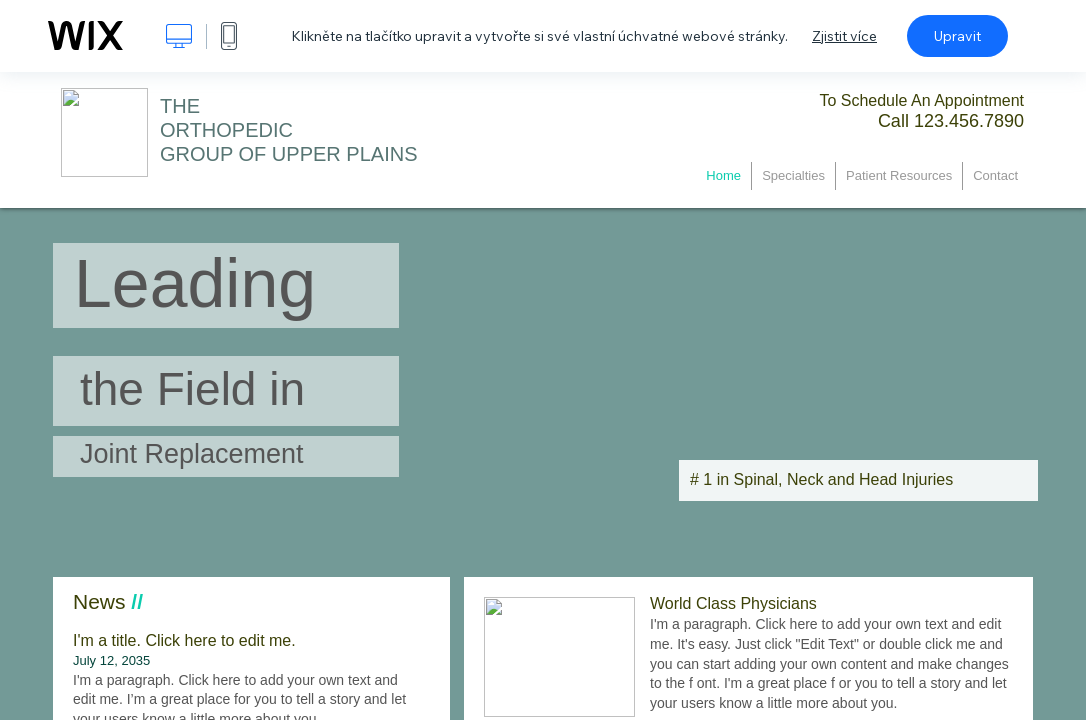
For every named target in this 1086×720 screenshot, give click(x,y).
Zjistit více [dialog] (844, 36)
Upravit (957, 36)
